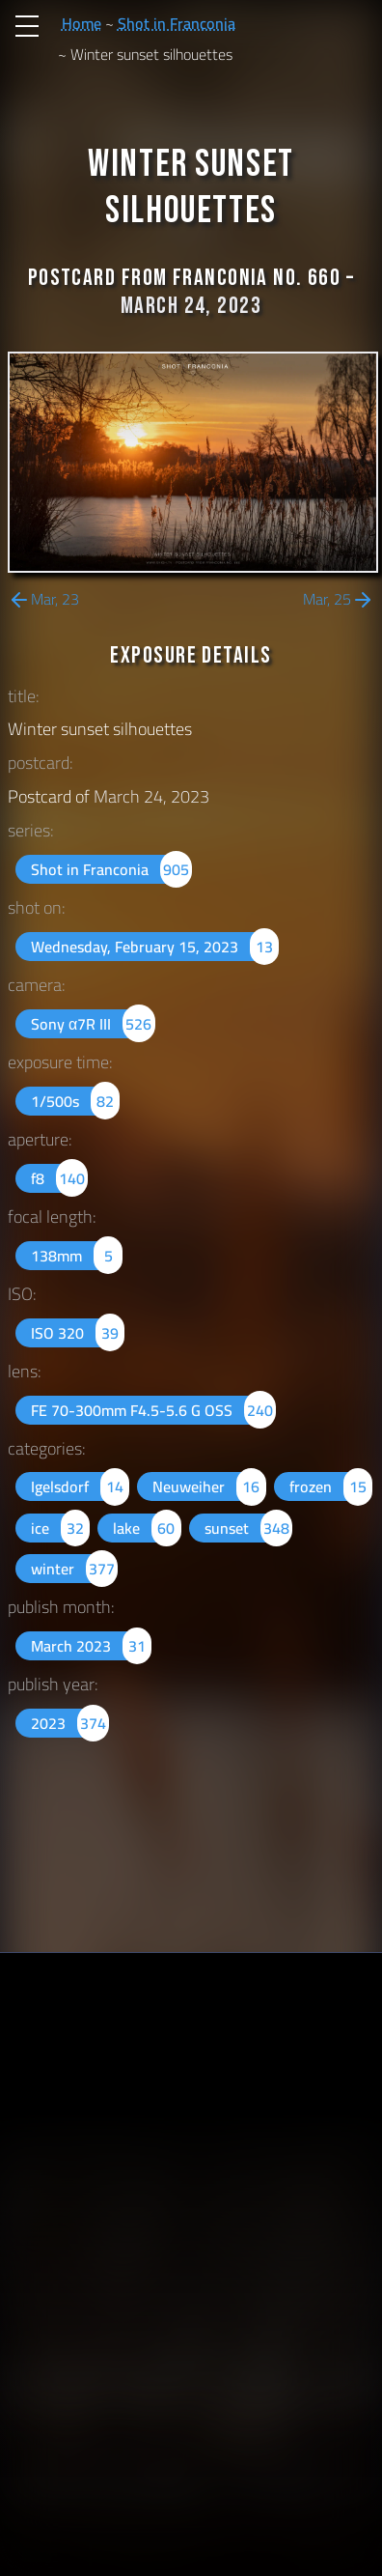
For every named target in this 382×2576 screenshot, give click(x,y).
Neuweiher (208, 1486)
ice (60, 1528)
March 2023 (91, 1645)
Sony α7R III (93, 1023)
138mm (77, 1255)
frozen (330, 1486)
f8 (59, 1178)
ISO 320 (77, 1332)
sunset (248, 1528)
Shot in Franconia (176, 23)
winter (74, 1568)
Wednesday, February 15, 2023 (155, 946)
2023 (70, 1723)
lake (146, 1528)
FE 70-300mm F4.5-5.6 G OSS (153, 1410)
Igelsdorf (80, 1486)
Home (81, 23)
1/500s (75, 1101)
